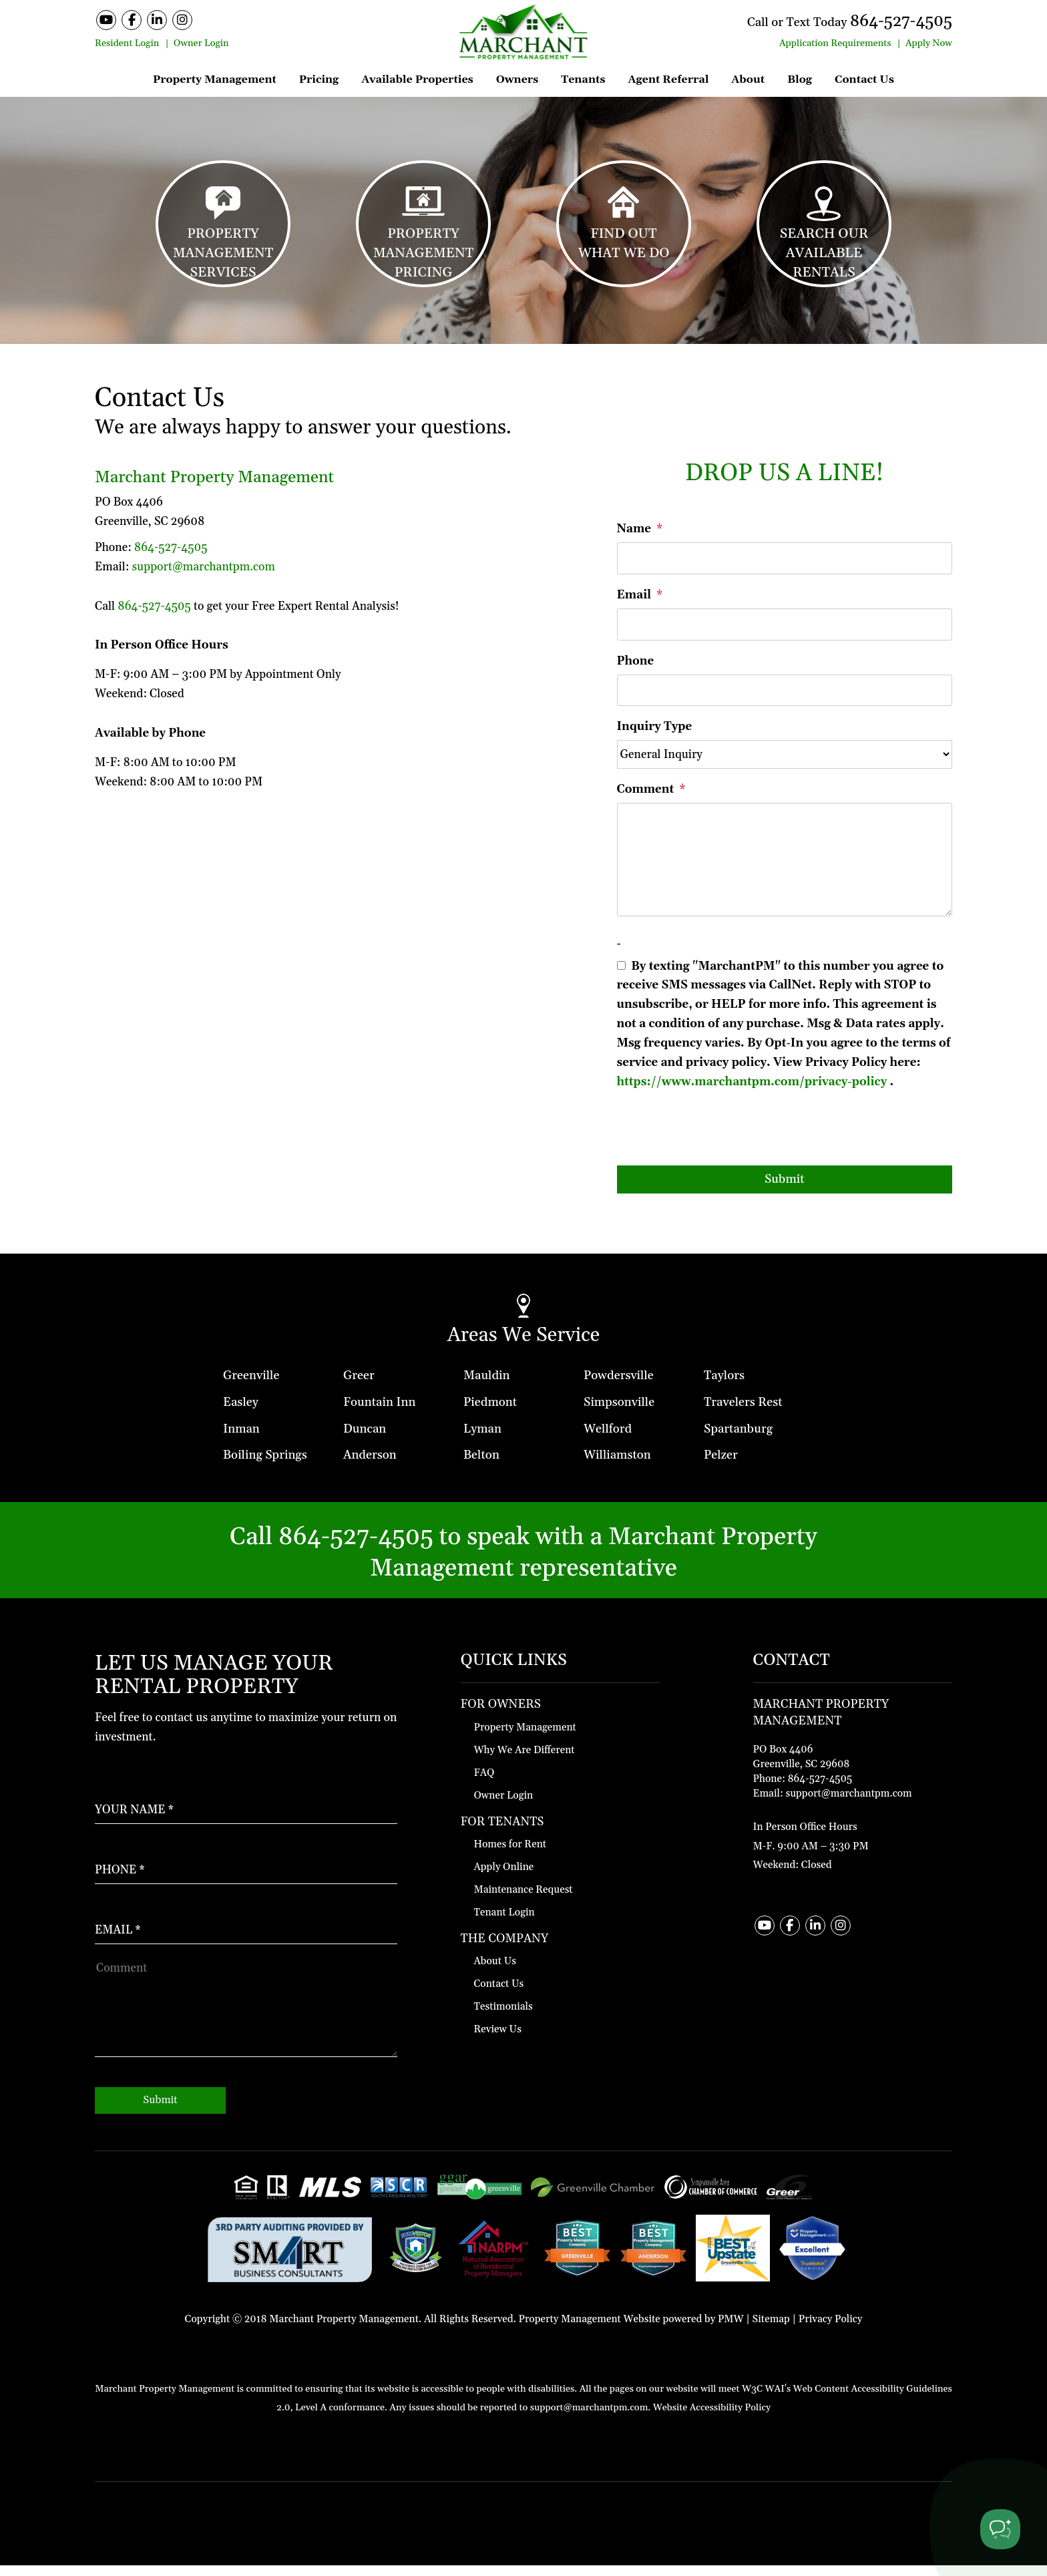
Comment (645, 799)
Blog (799, 79)
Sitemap (771, 2329)
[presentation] (718, 1143)
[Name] (785, 568)
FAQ (484, 1783)
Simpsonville (619, 1412)
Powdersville (619, 1386)
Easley (240, 1412)
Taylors (724, 1386)
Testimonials (503, 2017)
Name (634, 539)
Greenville (251, 1386)
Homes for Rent (510, 1855)
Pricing (319, 79)
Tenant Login (504, 1923)
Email (634, 605)
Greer (359, 1386)
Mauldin (486, 1386)
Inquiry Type (654, 737)
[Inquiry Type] (785, 765)
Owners (517, 79)
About (748, 79)
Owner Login (201, 43)
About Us (495, 1972)
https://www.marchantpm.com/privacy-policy (752, 1092)
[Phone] (785, 701)
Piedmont (490, 1412)
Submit (785, 1189)
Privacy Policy (831, 2329)
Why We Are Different (524, 1760)
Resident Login (127, 43)
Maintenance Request (523, 1900)
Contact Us (864, 79)
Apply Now (928, 43)
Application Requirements (835, 43)
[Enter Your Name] (246, 1808)
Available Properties (417, 79)
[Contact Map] (853, 1768)
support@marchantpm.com (203, 577)
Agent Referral (668, 79)
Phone (635, 671)
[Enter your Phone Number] (246, 1868)
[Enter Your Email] (246, 1927)
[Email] (785, 634)
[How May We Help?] (246, 2017)
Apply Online (504, 1877)
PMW (731, 2329)
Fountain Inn (379, 1412)
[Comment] (785, 869)
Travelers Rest (743, 1412)
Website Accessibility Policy (712, 2418)
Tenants (583, 79)
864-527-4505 (896, 21)
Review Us (497, 2040)
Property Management (214, 79)
